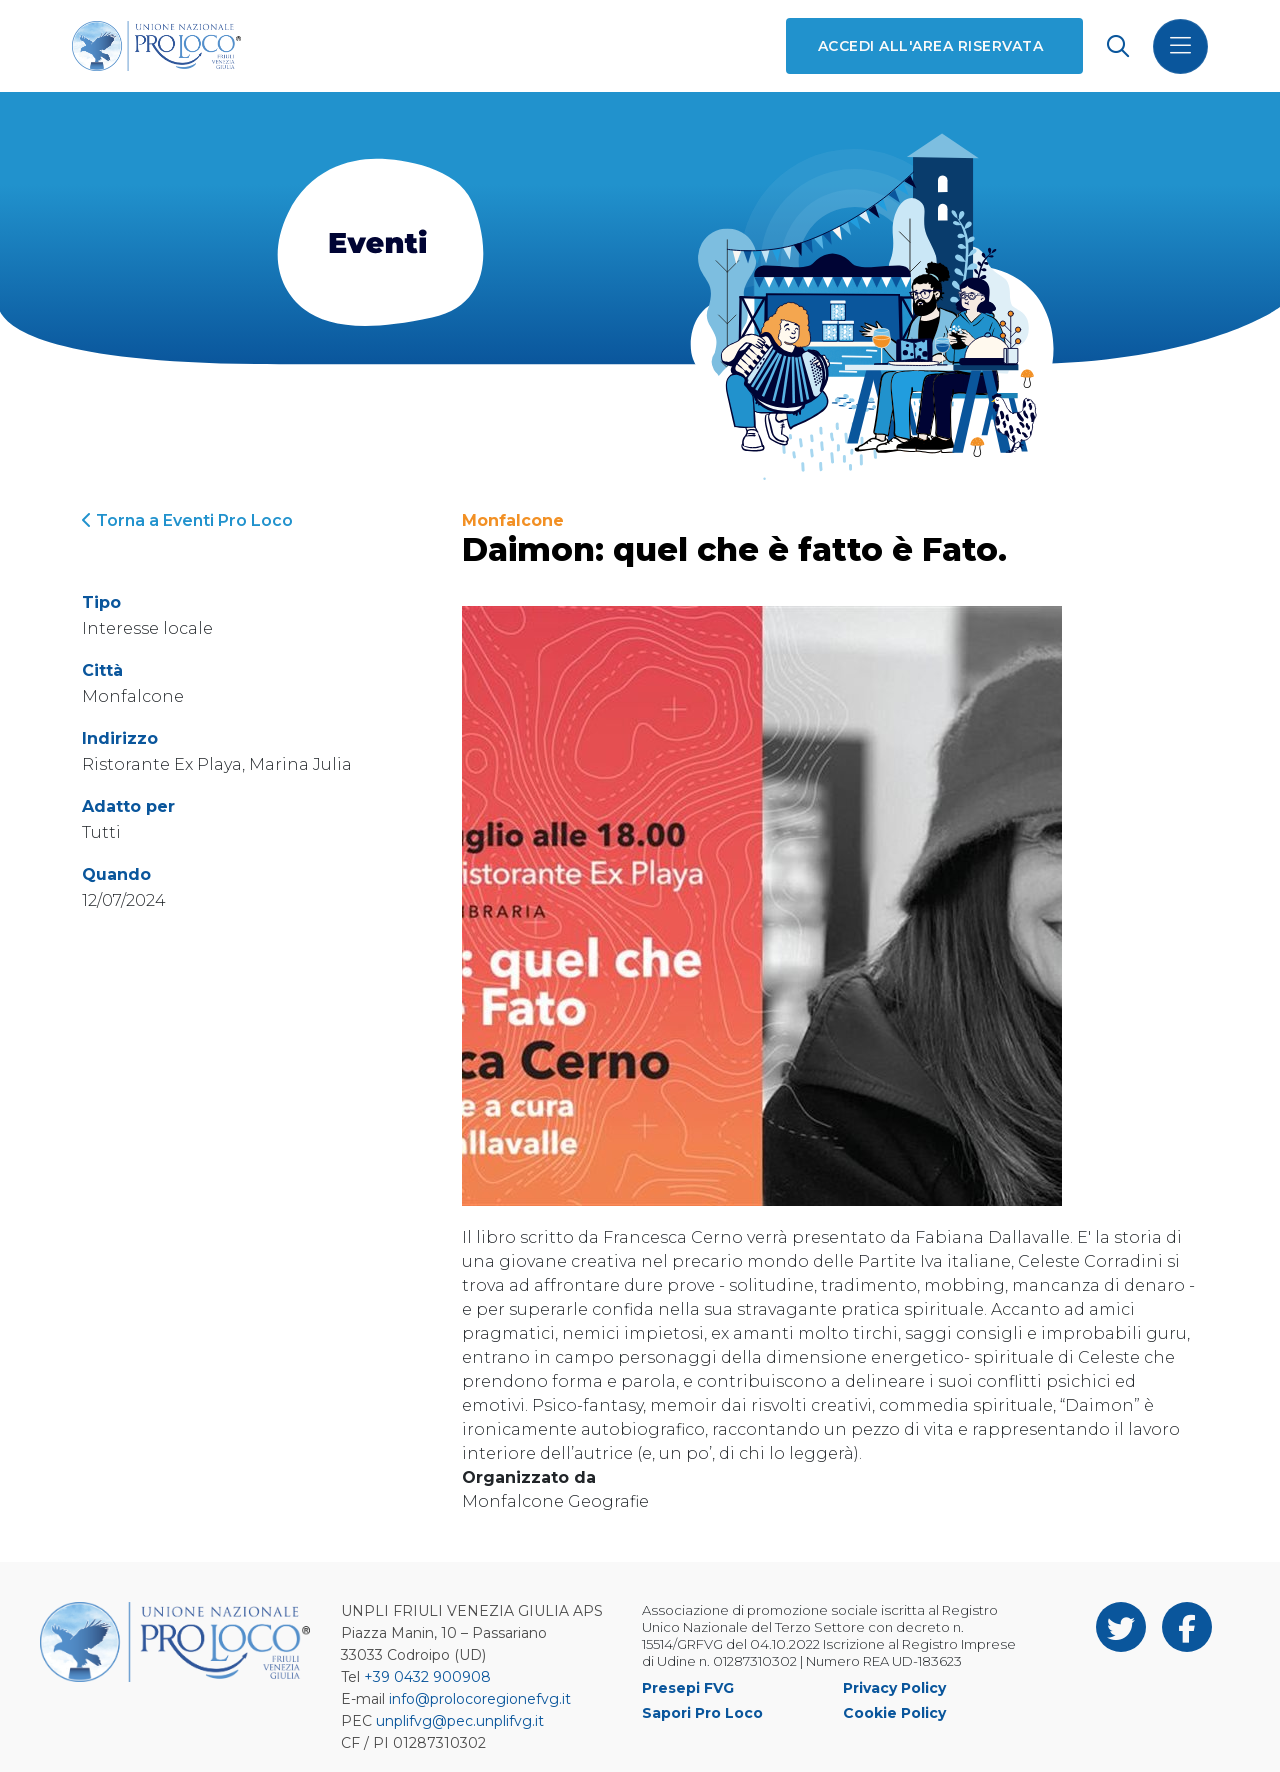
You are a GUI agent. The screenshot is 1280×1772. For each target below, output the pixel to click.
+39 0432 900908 (427, 1677)
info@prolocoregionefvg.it (480, 1699)
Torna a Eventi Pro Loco (187, 520)
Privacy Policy (894, 1688)
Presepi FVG (688, 1688)
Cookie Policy (894, 1713)
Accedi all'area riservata (930, 46)
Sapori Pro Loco (702, 1713)
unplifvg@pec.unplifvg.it (460, 1721)
